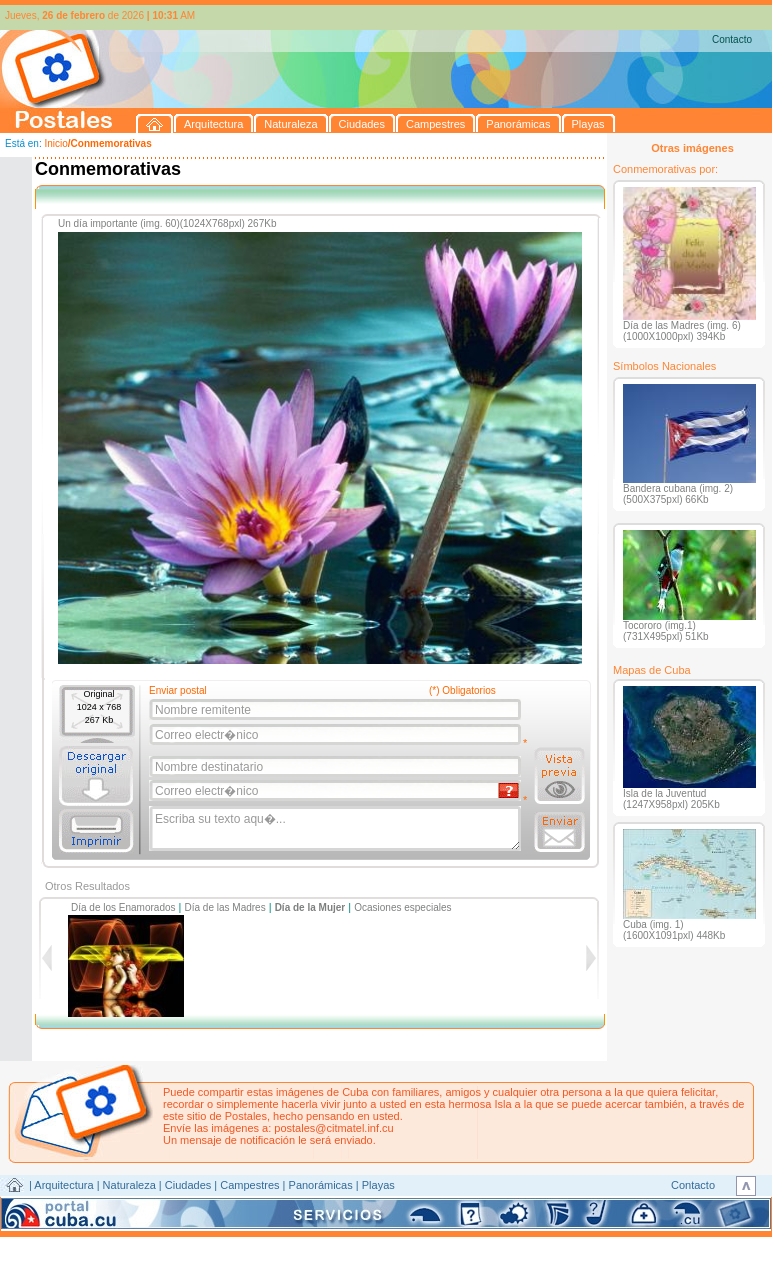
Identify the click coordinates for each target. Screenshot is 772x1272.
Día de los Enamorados (123, 907)
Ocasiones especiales (402, 907)
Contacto (732, 39)
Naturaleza (129, 1185)
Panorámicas (321, 1185)
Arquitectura (63, 1185)
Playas (378, 1185)
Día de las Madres (225, 907)
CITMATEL (473, 1208)
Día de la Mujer (310, 907)
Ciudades (188, 1185)
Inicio (55, 143)
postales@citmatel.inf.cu (333, 1128)
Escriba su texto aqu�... (336, 829)
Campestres (249, 1185)
